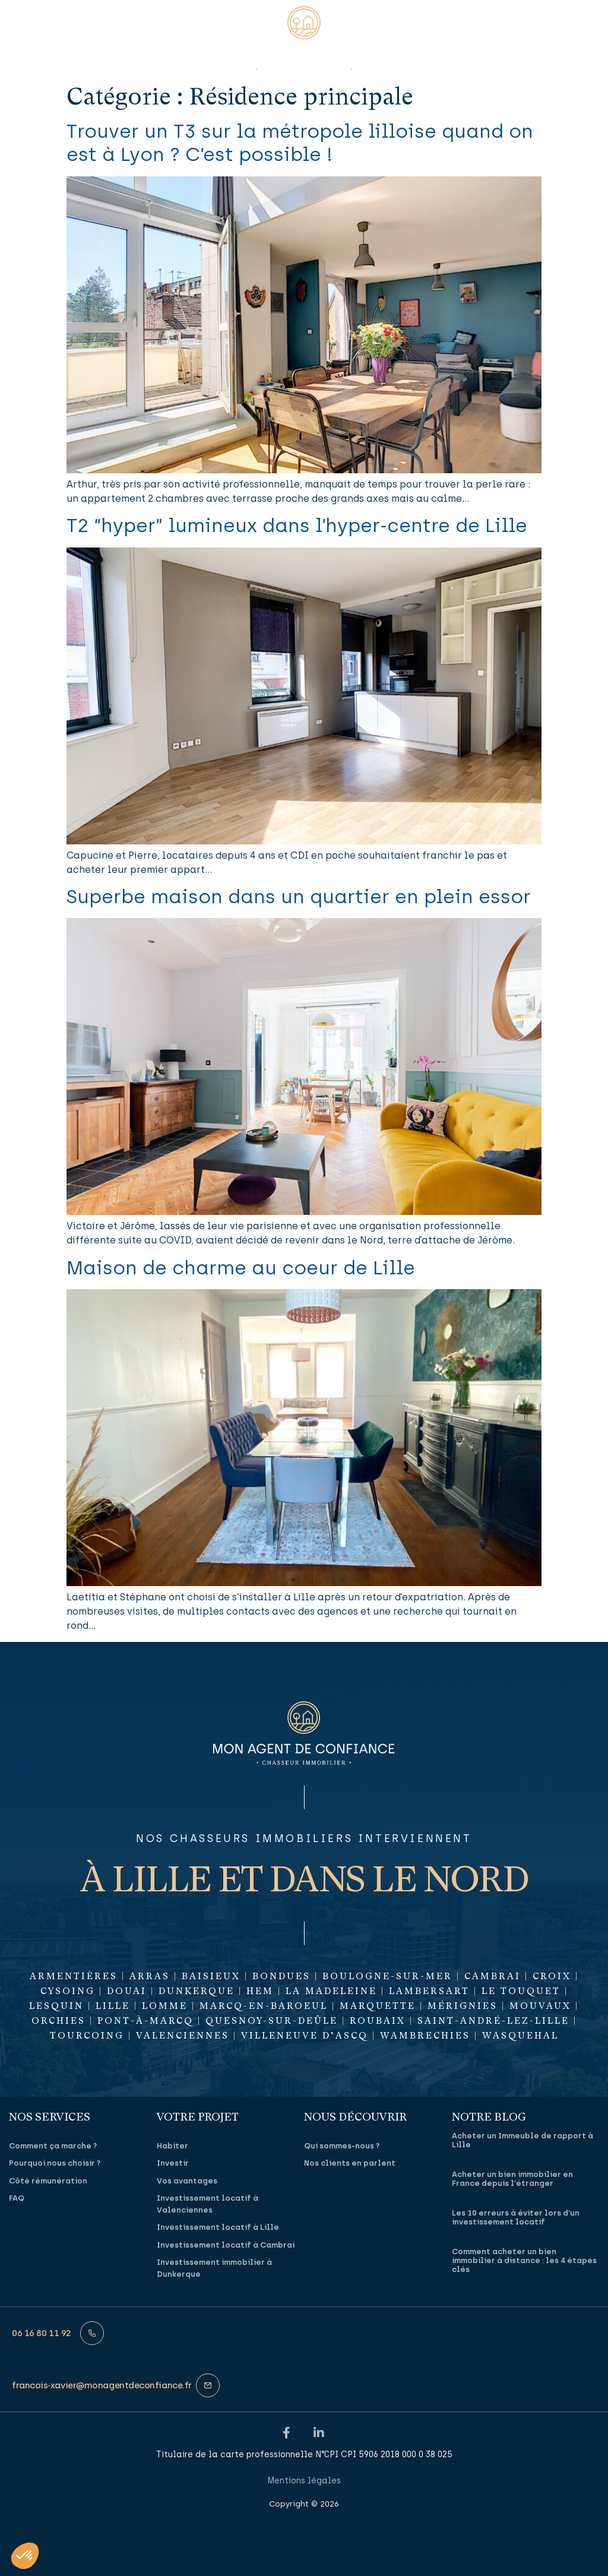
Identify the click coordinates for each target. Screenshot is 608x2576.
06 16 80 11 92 (41, 2332)
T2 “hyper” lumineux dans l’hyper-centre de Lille (296, 525)
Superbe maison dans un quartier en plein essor (298, 896)
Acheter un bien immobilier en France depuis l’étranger (512, 2178)
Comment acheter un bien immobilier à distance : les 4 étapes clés (524, 2259)
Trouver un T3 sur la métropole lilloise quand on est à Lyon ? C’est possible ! (299, 143)
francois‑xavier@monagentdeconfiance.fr (102, 2384)
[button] (21, 30)
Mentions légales (304, 2480)
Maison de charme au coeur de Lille (240, 1268)
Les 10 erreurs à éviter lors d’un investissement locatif (516, 2217)
